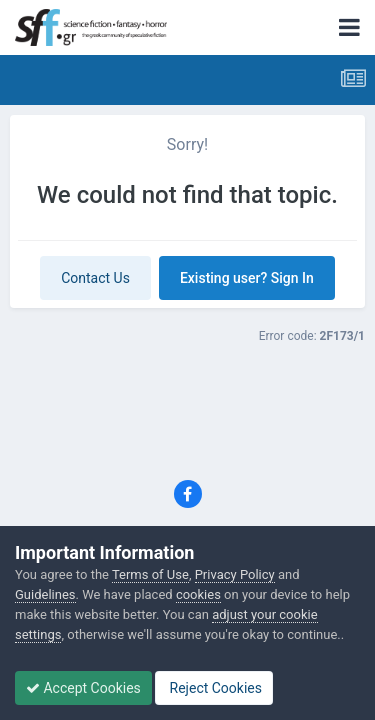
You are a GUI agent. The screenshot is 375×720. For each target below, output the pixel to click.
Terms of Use (150, 574)
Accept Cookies (83, 688)
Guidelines (45, 594)
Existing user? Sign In (247, 278)
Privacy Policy (235, 574)
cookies (198, 594)
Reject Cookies (214, 688)
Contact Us (95, 278)
